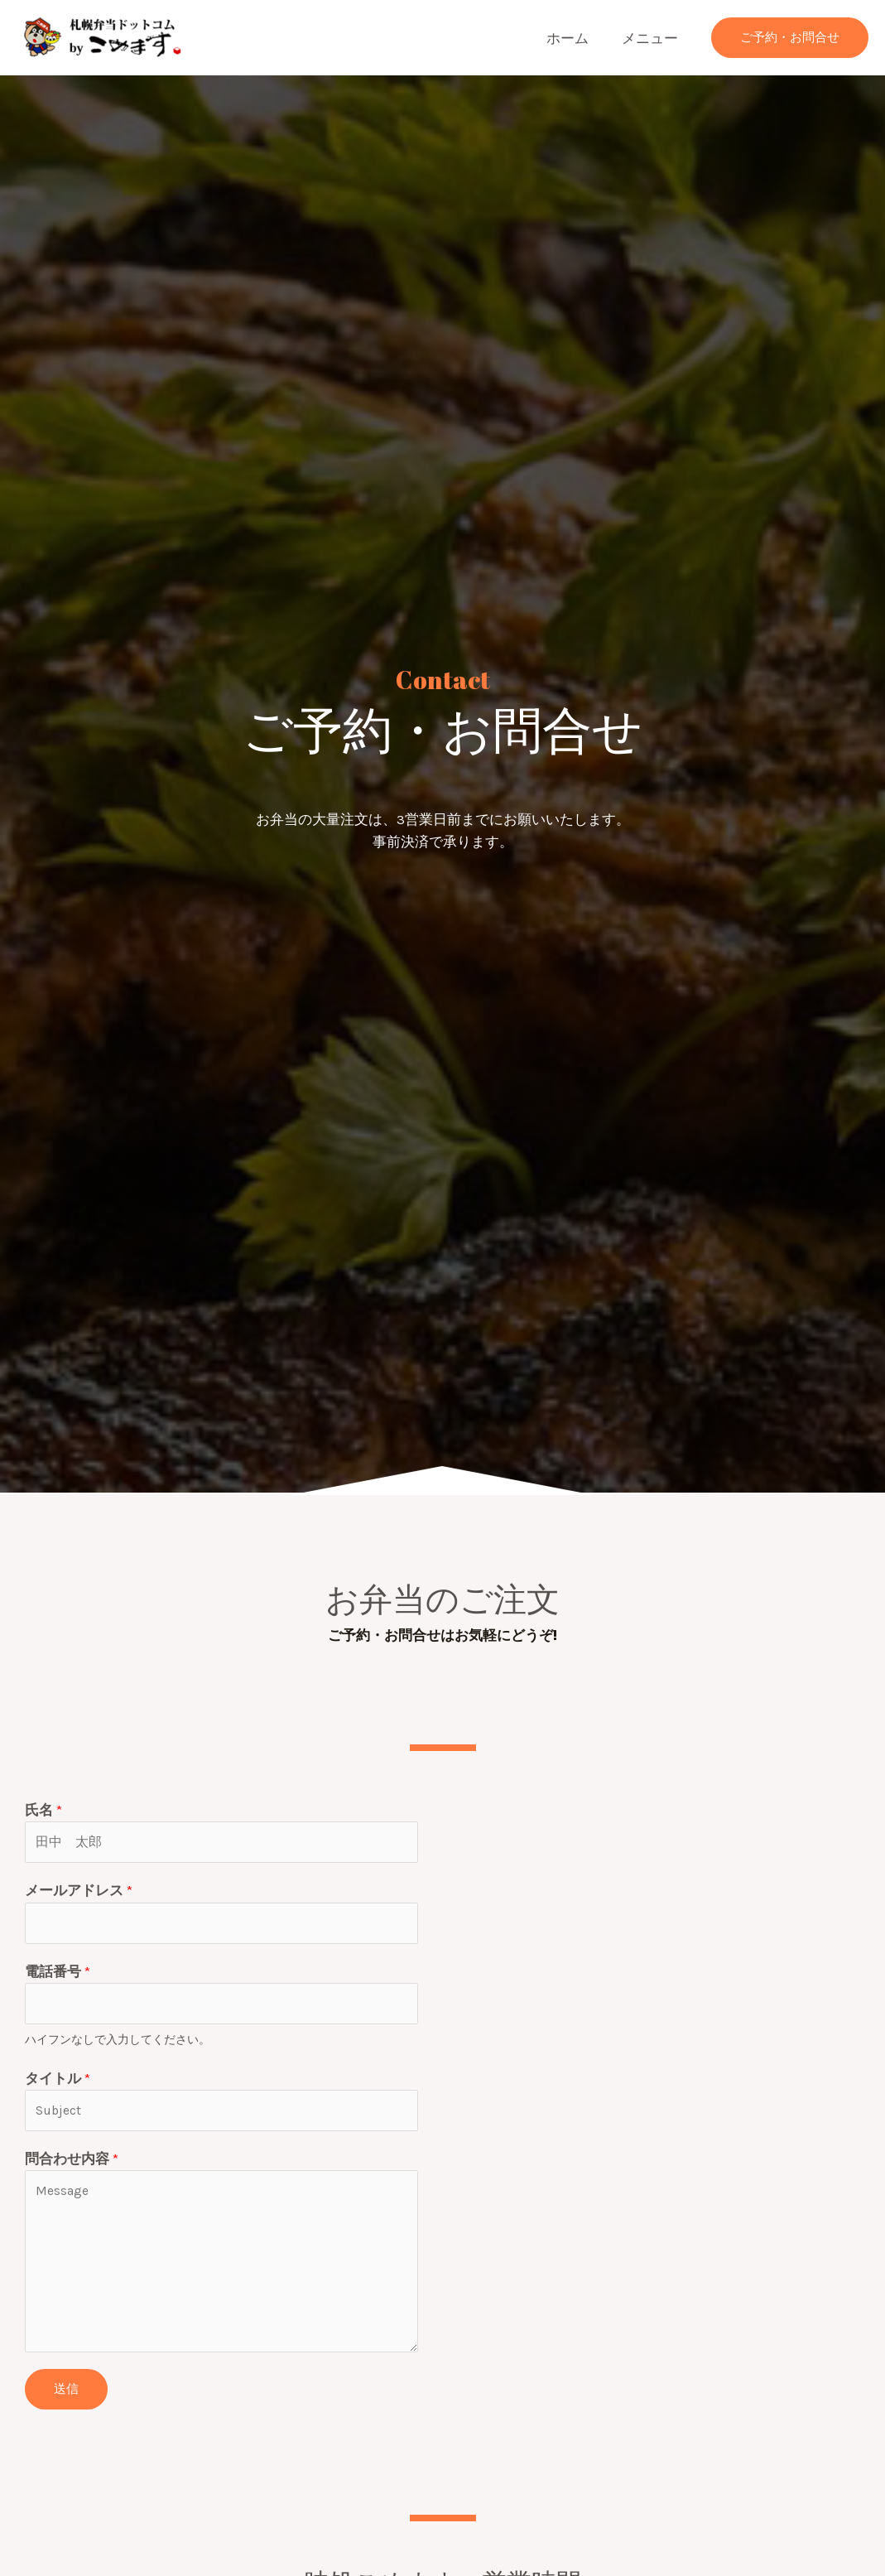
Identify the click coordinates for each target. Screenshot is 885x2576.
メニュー (652, 38)
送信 (66, 2404)
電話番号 (57, 1979)
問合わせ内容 (71, 2174)
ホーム (575, 38)
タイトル (57, 2090)
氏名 (43, 1810)
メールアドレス (78, 1894)
